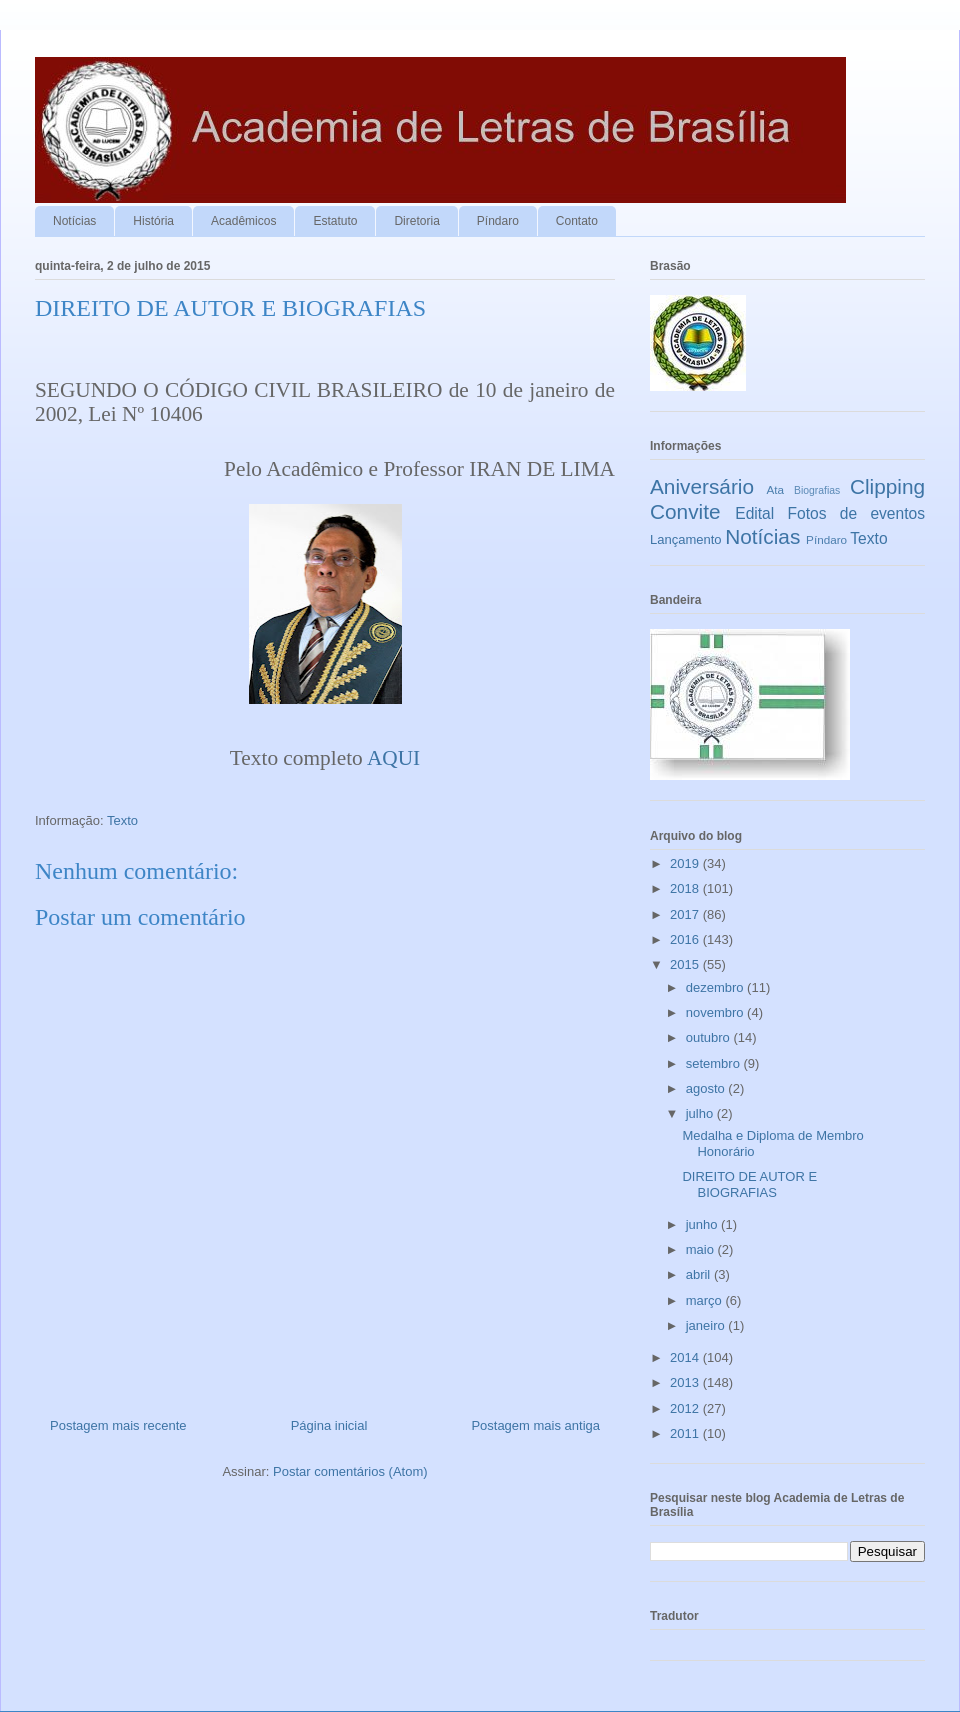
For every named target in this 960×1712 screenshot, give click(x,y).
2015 (686, 964)
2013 (686, 1382)
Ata (776, 489)
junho (703, 1224)
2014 (686, 1357)
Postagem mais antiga (535, 1425)
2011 (686, 1433)
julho (701, 1113)
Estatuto (335, 221)
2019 (686, 863)
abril (700, 1274)
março (706, 1300)
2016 (686, 939)
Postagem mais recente (118, 1425)
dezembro (716, 987)
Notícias (74, 221)
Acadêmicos (243, 221)
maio (702, 1249)
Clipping (887, 486)
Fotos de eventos (856, 513)
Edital (754, 513)
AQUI (393, 758)
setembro (715, 1063)
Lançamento (686, 539)
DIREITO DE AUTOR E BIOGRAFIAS (749, 1184)
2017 (686, 914)
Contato (577, 221)
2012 (686, 1408)
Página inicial (329, 1425)
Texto (122, 820)
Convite (685, 511)
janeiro (707, 1325)
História (153, 221)
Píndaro (498, 221)
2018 (686, 888)
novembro (716, 1012)
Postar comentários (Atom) (350, 1471)
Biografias (817, 490)
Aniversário (702, 486)
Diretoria (416, 221)
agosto (707, 1088)
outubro (710, 1037)
